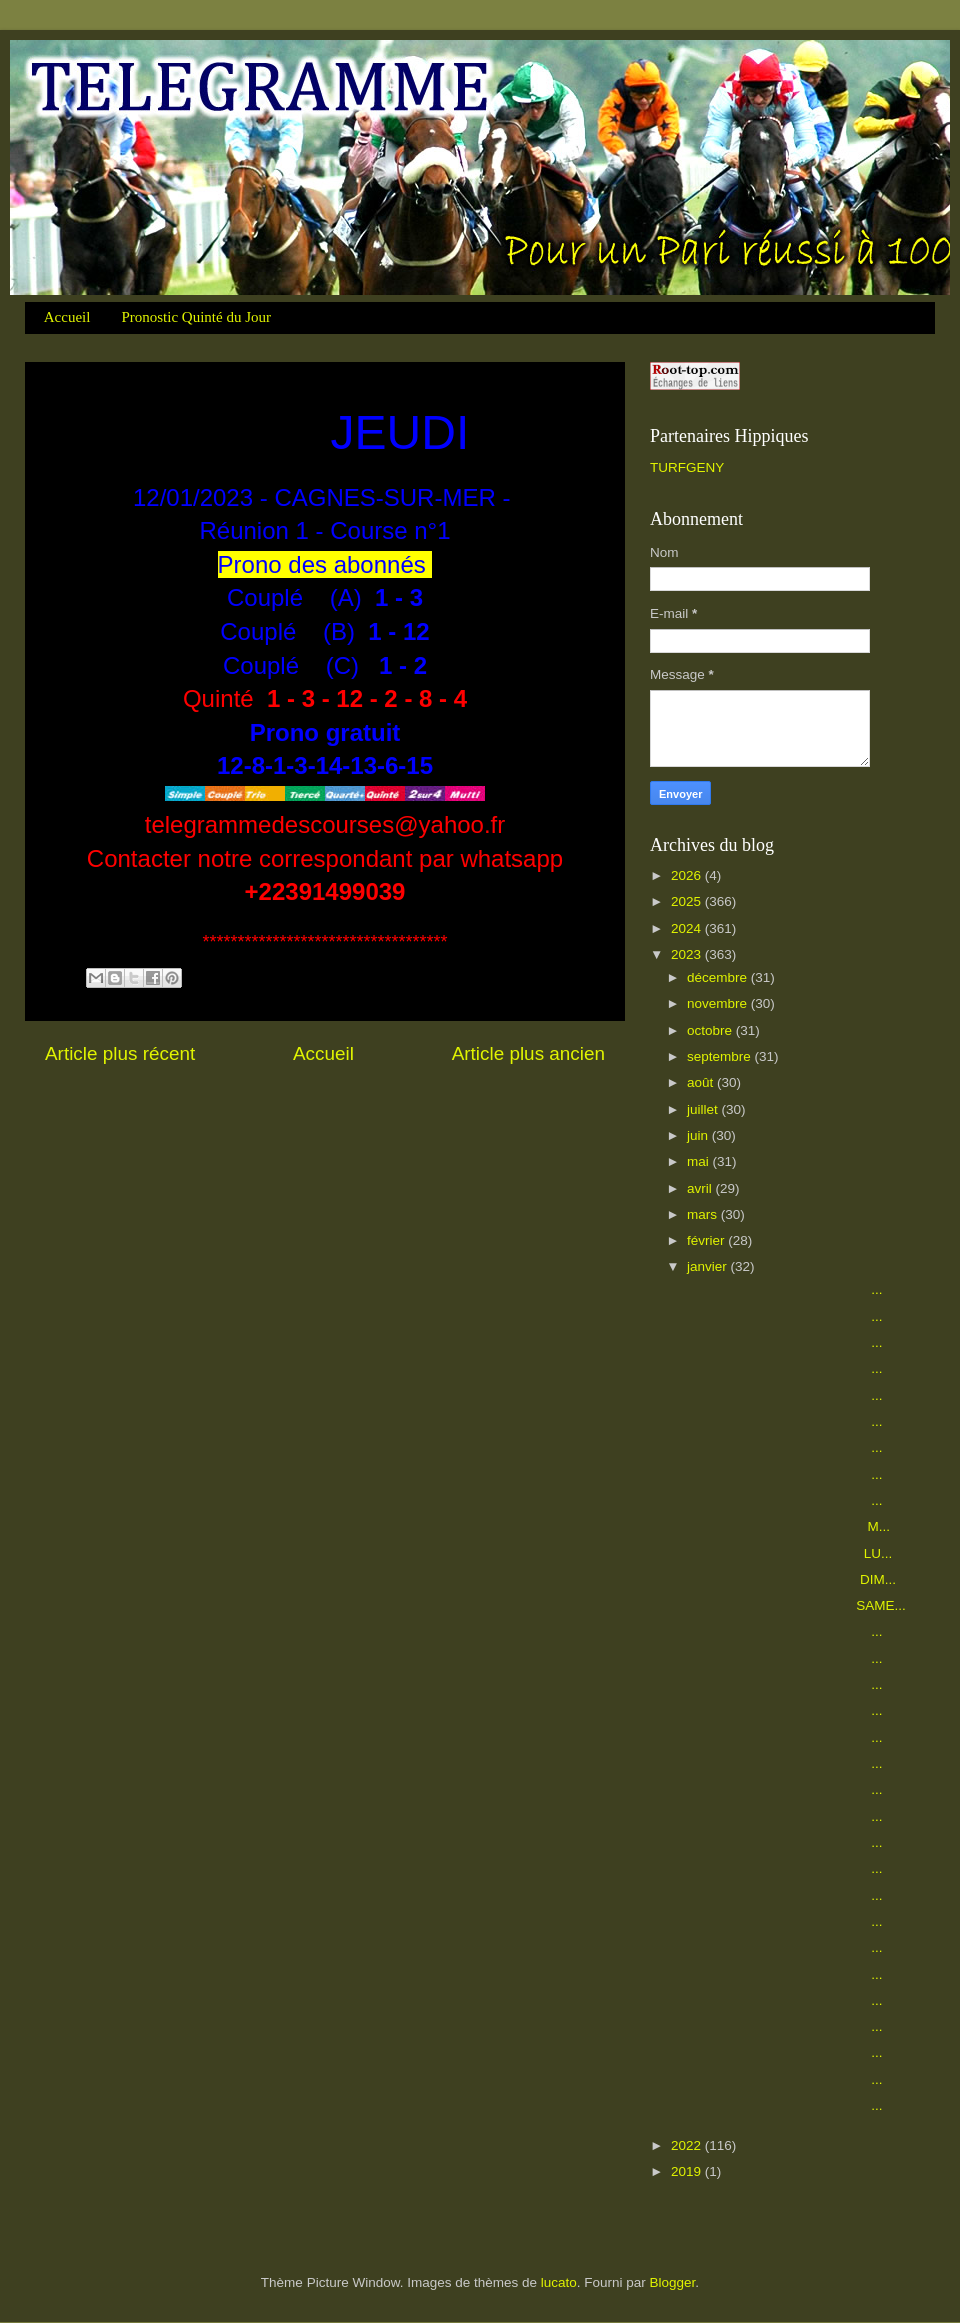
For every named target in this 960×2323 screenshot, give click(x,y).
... (783, 1289)
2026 (688, 875)
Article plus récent (120, 1053)
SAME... (795, 1605)
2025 (688, 901)
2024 (688, 928)
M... (787, 1526)
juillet (704, 1109)
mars (704, 1214)
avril (701, 1188)
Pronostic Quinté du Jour (196, 317)
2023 (688, 954)
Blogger (673, 2282)
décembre (719, 977)
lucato (559, 2282)
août (702, 1082)
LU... (788, 1553)
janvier (709, 1266)
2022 (688, 2145)
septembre (721, 1056)
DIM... (790, 1579)
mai (700, 1161)
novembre (719, 1003)
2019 (688, 2171)
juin (699, 1135)
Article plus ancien (528, 1053)
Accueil (67, 317)
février (707, 1240)
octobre (711, 1030)
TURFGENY (687, 467)
